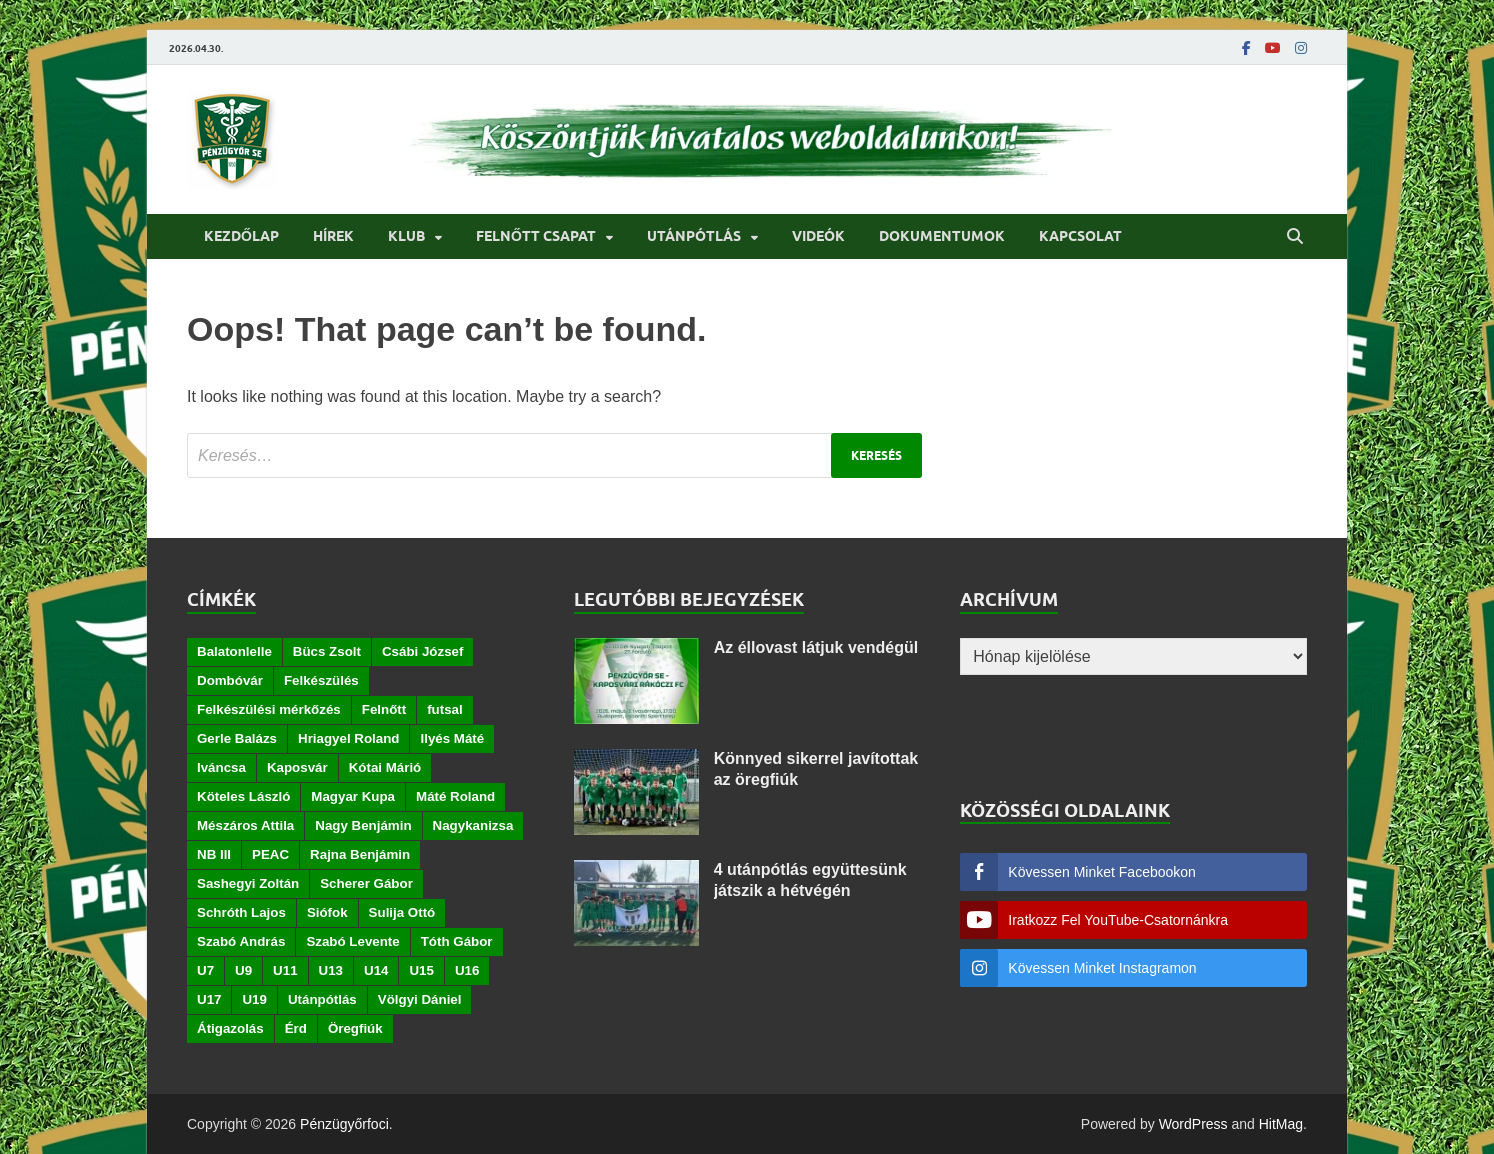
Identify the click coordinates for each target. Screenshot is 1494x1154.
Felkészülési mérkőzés (269, 709)
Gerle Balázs (237, 738)
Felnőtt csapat (536, 236)
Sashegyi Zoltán (248, 883)
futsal (445, 709)
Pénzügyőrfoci (344, 1124)
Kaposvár (297, 767)
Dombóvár (230, 680)
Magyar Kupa (353, 796)
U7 (205, 970)
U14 (376, 970)
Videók (818, 236)
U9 (243, 970)
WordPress (1193, 1124)
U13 (331, 970)
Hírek (333, 236)
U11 (285, 970)
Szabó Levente (352, 941)
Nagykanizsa (473, 825)
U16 (467, 970)
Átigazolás (230, 1028)
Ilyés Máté (452, 738)
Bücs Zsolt (327, 651)
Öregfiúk (355, 1028)
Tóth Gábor (457, 941)
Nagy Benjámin (363, 825)
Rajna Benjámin (360, 854)
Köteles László (243, 796)
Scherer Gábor (366, 883)
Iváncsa (221, 767)
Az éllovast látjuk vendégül (816, 647)
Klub (406, 236)
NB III (214, 854)
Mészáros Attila (245, 825)
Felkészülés (321, 680)
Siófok (327, 912)
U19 (254, 999)
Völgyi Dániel (420, 999)
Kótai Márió (385, 767)
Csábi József (422, 651)
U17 (209, 999)
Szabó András (241, 941)
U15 (421, 970)
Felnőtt (384, 709)
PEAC (270, 854)
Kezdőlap (241, 236)
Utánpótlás (694, 236)
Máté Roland (455, 796)
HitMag (1281, 1124)
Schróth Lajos (241, 912)
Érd (296, 1028)
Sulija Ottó (402, 912)
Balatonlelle (234, 651)
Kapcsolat (1080, 236)
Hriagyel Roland (348, 738)
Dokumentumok (942, 236)
